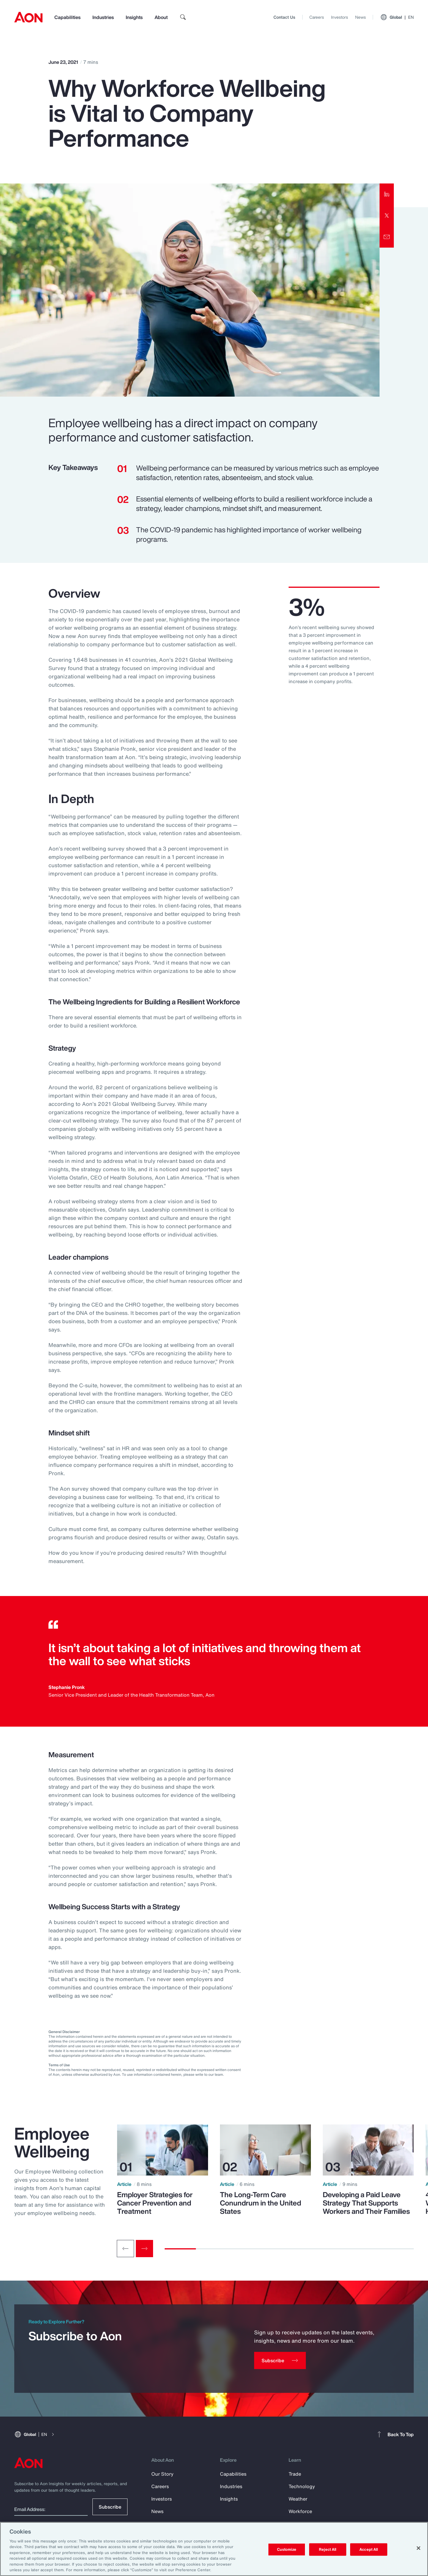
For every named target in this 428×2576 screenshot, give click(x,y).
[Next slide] (144, 2248)
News (360, 17)
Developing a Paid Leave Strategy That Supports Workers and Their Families (366, 2202)
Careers (316, 17)
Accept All (368, 2549)
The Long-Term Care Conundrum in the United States (260, 2202)
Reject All (327, 2549)
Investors (339, 17)
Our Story (162, 2473)
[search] (183, 17)
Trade (295, 2473)
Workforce (300, 2511)
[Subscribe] (280, 2360)
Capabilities (67, 17)
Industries (103, 17)
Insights (134, 17)
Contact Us (284, 17)
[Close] (418, 2548)
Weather (298, 2498)
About (161, 17)
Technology (302, 2486)
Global (397, 17)
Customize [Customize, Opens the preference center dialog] (286, 2549)
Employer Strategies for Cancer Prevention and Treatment (155, 2202)
